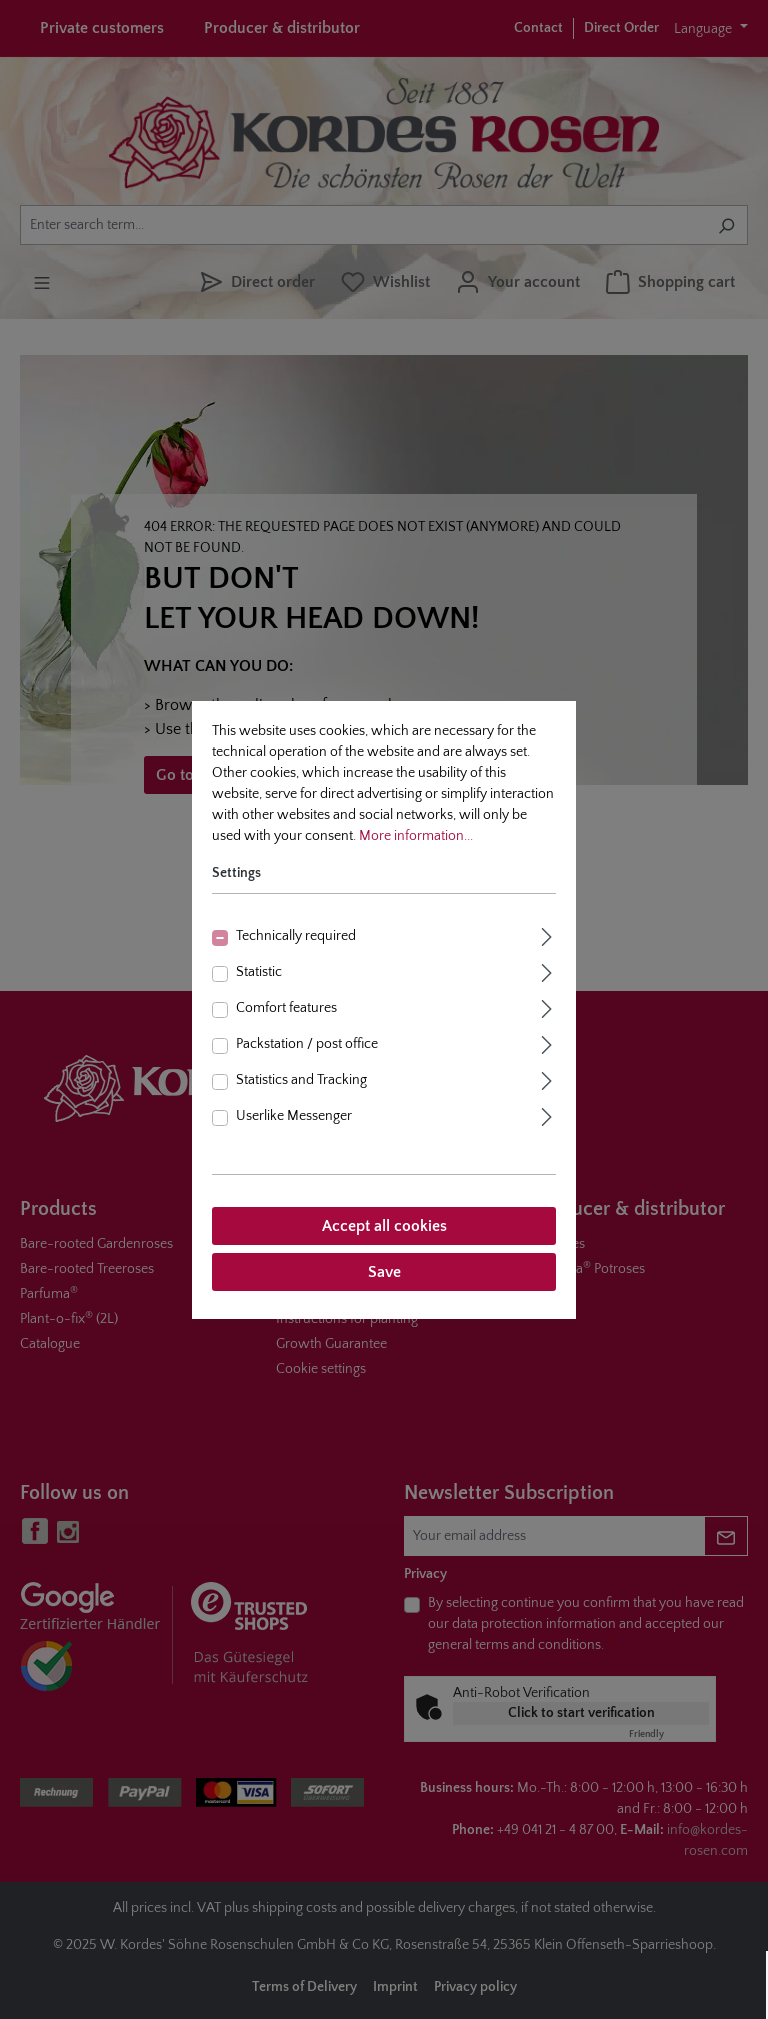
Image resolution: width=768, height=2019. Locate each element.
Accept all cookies (384, 1226)
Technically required (296, 936)
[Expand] (547, 934)
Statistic (259, 972)
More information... (416, 836)
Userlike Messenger (294, 1116)
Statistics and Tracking (301, 1080)
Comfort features (286, 1008)
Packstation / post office (307, 1044)
